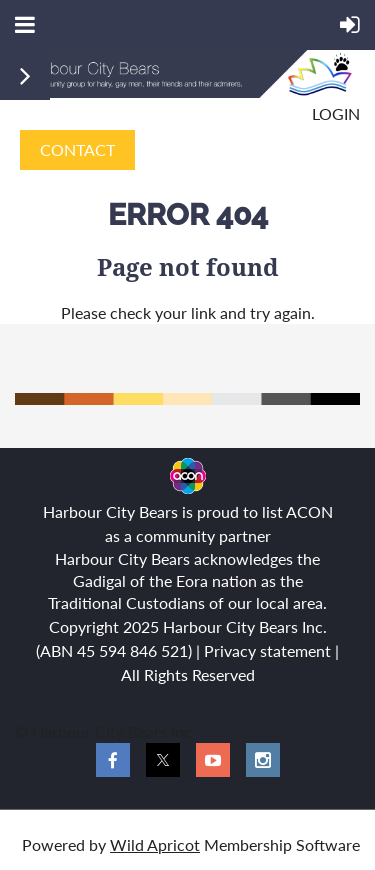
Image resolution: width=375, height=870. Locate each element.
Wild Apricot (155, 844)
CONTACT (77, 149)
